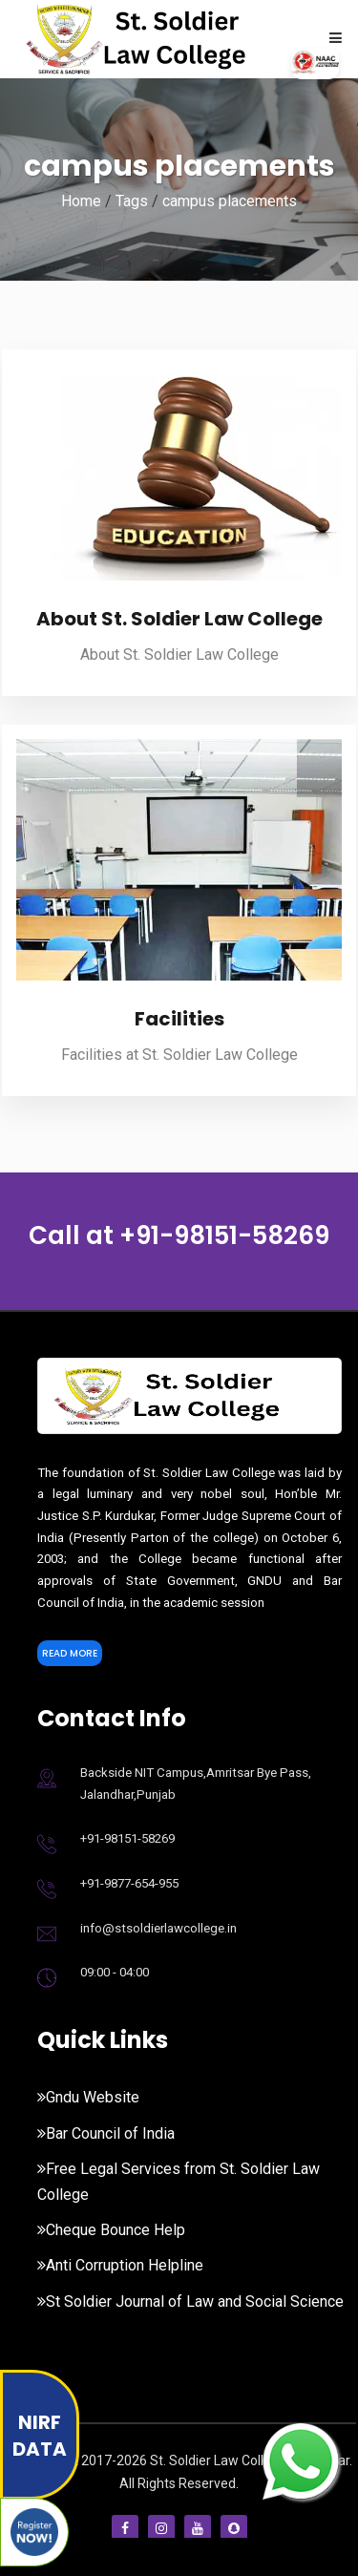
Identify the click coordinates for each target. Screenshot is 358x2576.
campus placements (229, 201)
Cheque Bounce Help (111, 2230)
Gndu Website (88, 2097)
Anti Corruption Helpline (120, 2265)
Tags (132, 201)
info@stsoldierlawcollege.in (158, 1928)
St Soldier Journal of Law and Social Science (190, 2301)
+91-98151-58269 (224, 1235)
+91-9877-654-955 (129, 1883)
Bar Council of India (106, 2133)
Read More (69, 1653)
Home (81, 201)
